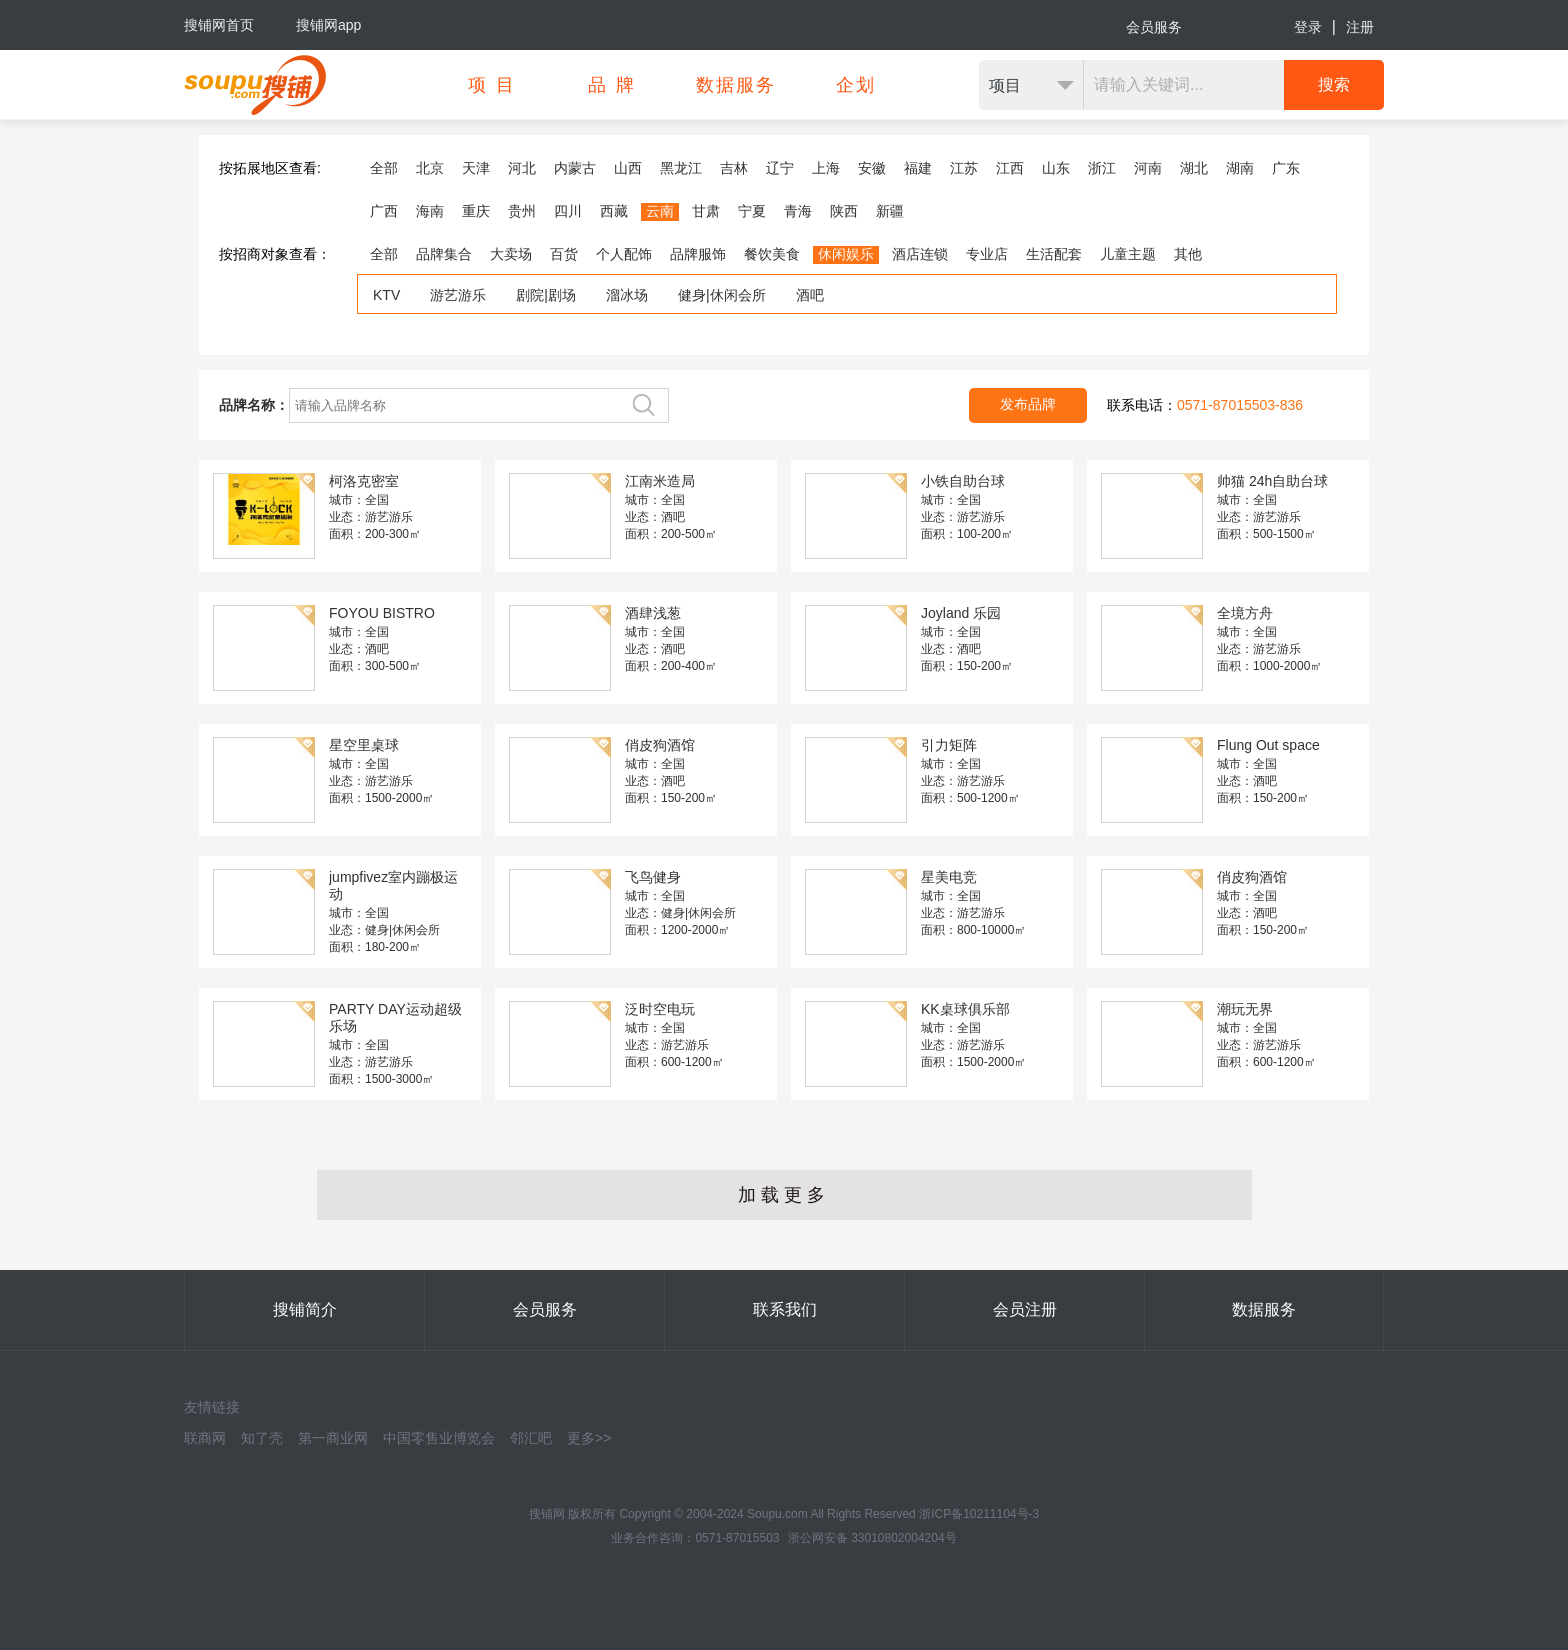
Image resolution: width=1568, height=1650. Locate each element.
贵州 (522, 211)
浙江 (1102, 168)
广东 (1286, 168)
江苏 (964, 168)
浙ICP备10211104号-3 (979, 1514)
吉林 (734, 168)
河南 (1148, 168)
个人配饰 (624, 254)
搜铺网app (328, 25)
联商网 (205, 1438)
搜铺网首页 (219, 25)
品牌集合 (444, 254)
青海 (798, 211)
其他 (1188, 254)
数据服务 (1264, 1309)
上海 (826, 168)
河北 (522, 168)
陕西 (844, 211)
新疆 (890, 211)
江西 (1010, 168)
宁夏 (752, 211)
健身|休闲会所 (722, 295)
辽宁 (780, 168)
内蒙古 (575, 168)
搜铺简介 (305, 1309)
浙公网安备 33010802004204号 (872, 1538)
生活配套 (1054, 254)
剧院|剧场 (546, 295)
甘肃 (706, 211)
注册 (1360, 27)
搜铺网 (547, 1514)
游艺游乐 (458, 295)
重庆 (476, 211)
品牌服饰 (698, 254)
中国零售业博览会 (439, 1438)
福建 (918, 168)
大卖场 (511, 254)
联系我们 (785, 1309)
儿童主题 (1128, 254)
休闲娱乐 (846, 254)
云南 (660, 211)
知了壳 (262, 1438)
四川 (568, 211)
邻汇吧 (531, 1438)
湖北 (1194, 168)
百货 (564, 254)
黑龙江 (681, 168)
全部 (384, 168)
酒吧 (810, 295)
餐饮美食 (772, 254)
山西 (628, 168)
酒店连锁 (920, 254)
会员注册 (1025, 1309)
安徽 (872, 168)
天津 (476, 168)
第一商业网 (333, 1438)
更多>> (589, 1438)
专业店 (987, 254)
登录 (1308, 27)
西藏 (614, 211)
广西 (384, 211)
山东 (1056, 168)
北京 (430, 168)
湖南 (1240, 168)
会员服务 (1154, 27)
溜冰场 (627, 295)
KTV (386, 295)
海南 (430, 211)
